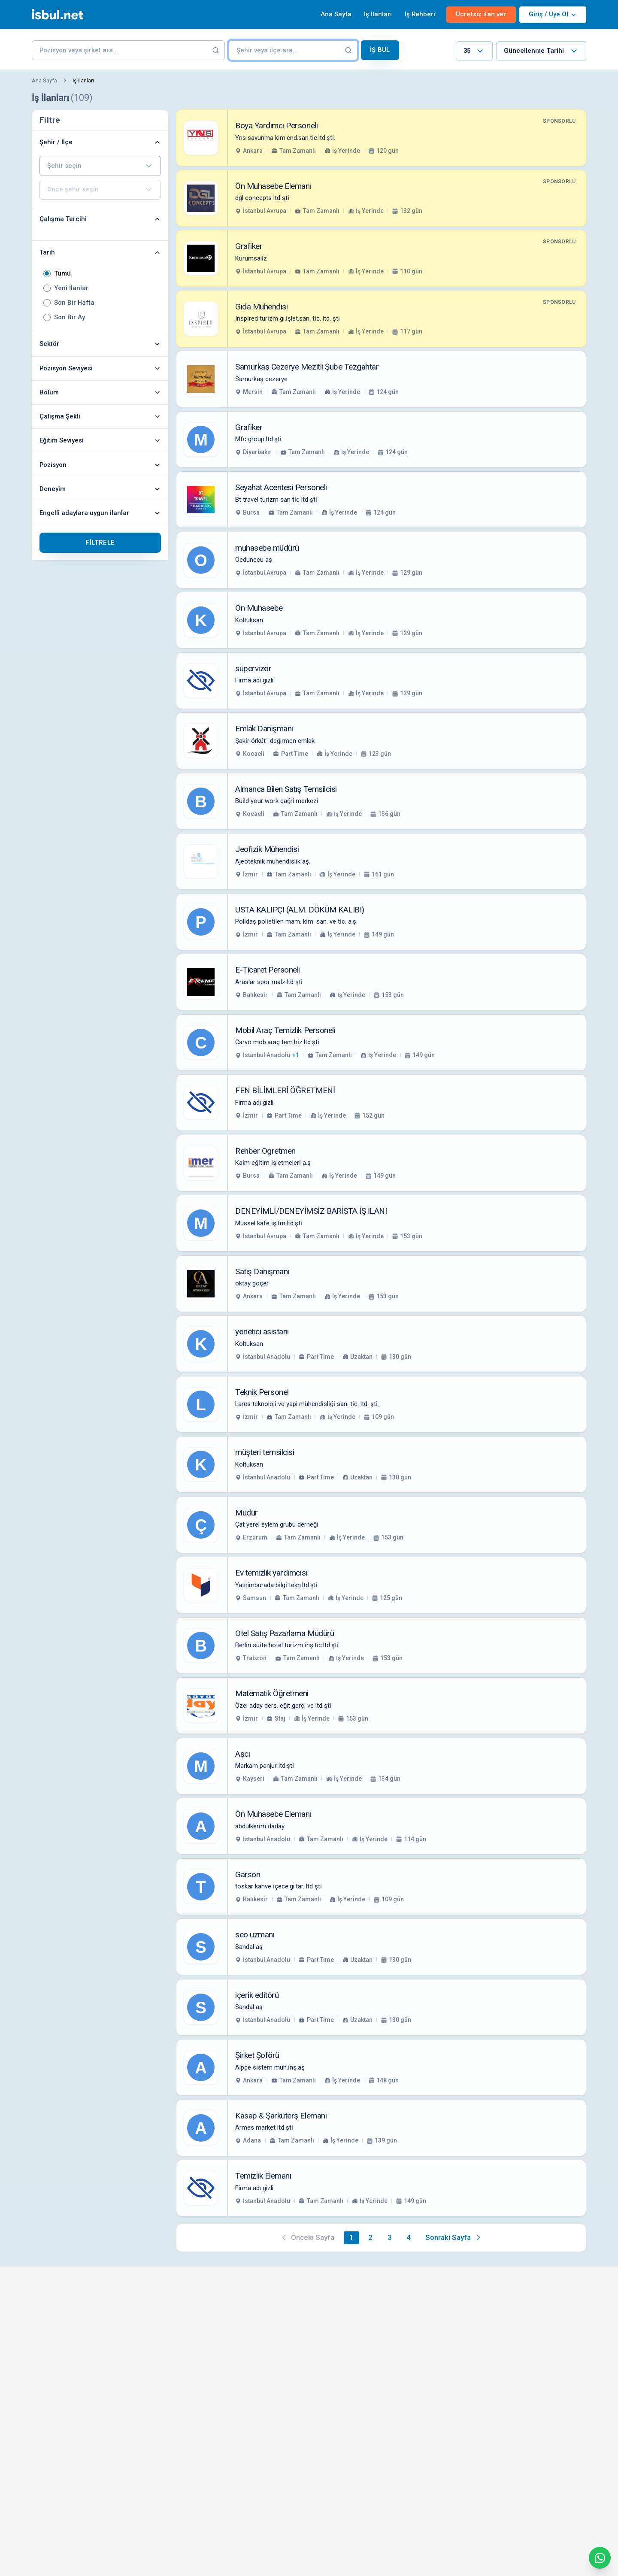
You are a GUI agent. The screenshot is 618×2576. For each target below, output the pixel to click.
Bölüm (100, 392)
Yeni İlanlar (71, 288)
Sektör (100, 344)
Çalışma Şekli (100, 416)
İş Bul (380, 50)
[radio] (47, 273)
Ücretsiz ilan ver (481, 14)
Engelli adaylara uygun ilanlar (100, 513)
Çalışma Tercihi (100, 219)
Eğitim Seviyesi (100, 440)
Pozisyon (100, 465)
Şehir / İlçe (100, 142)
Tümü (62, 273)
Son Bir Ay (69, 317)
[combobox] (474, 51)
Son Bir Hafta (74, 303)
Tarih (100, 252)
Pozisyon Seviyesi (100, 368)
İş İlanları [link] (83, 80)
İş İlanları (378, 14)
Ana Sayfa (336, 14)
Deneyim (100, 489)
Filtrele (100, 542)
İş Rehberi (420, 14)
